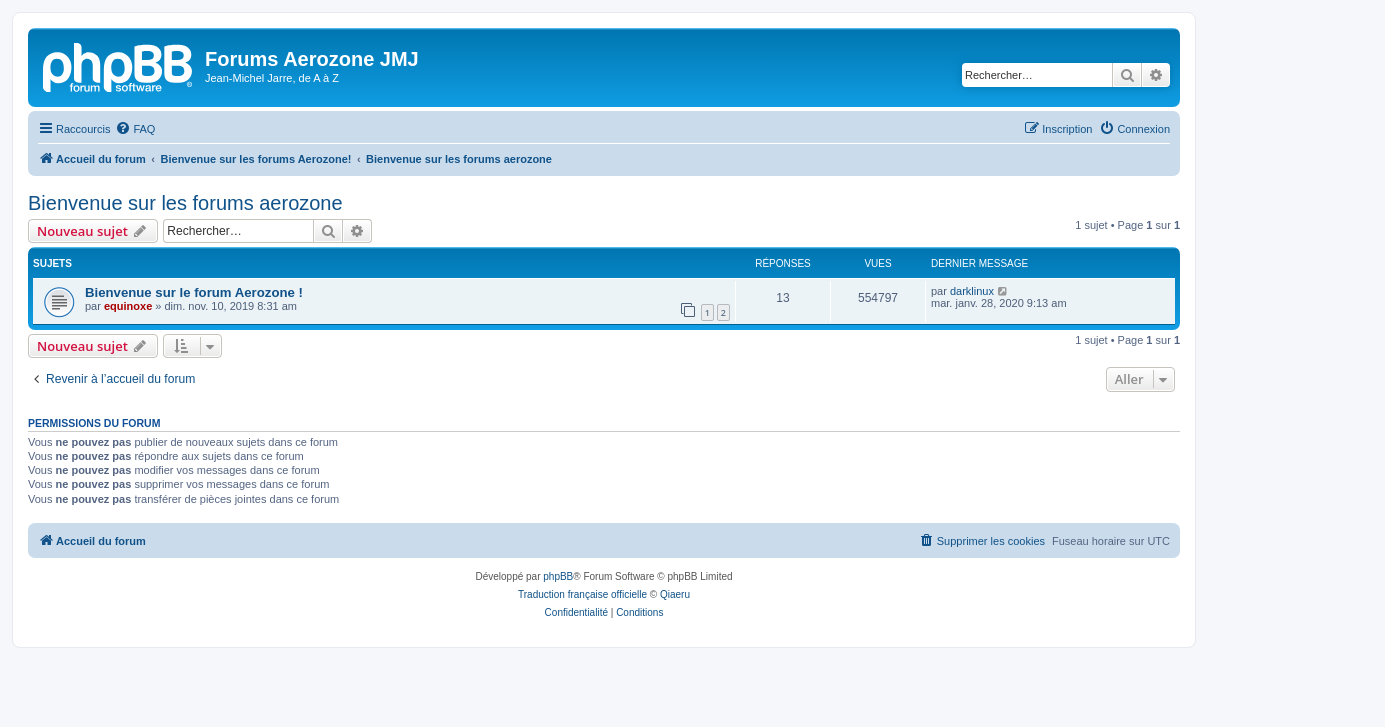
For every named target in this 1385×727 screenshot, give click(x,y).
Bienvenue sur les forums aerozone (185, 203)
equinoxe (128, 306)
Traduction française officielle (582, 594)
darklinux (972, 291)
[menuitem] (135, 129)
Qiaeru (675, 594)
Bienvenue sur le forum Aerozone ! (194, 292)
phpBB (558, 576)
